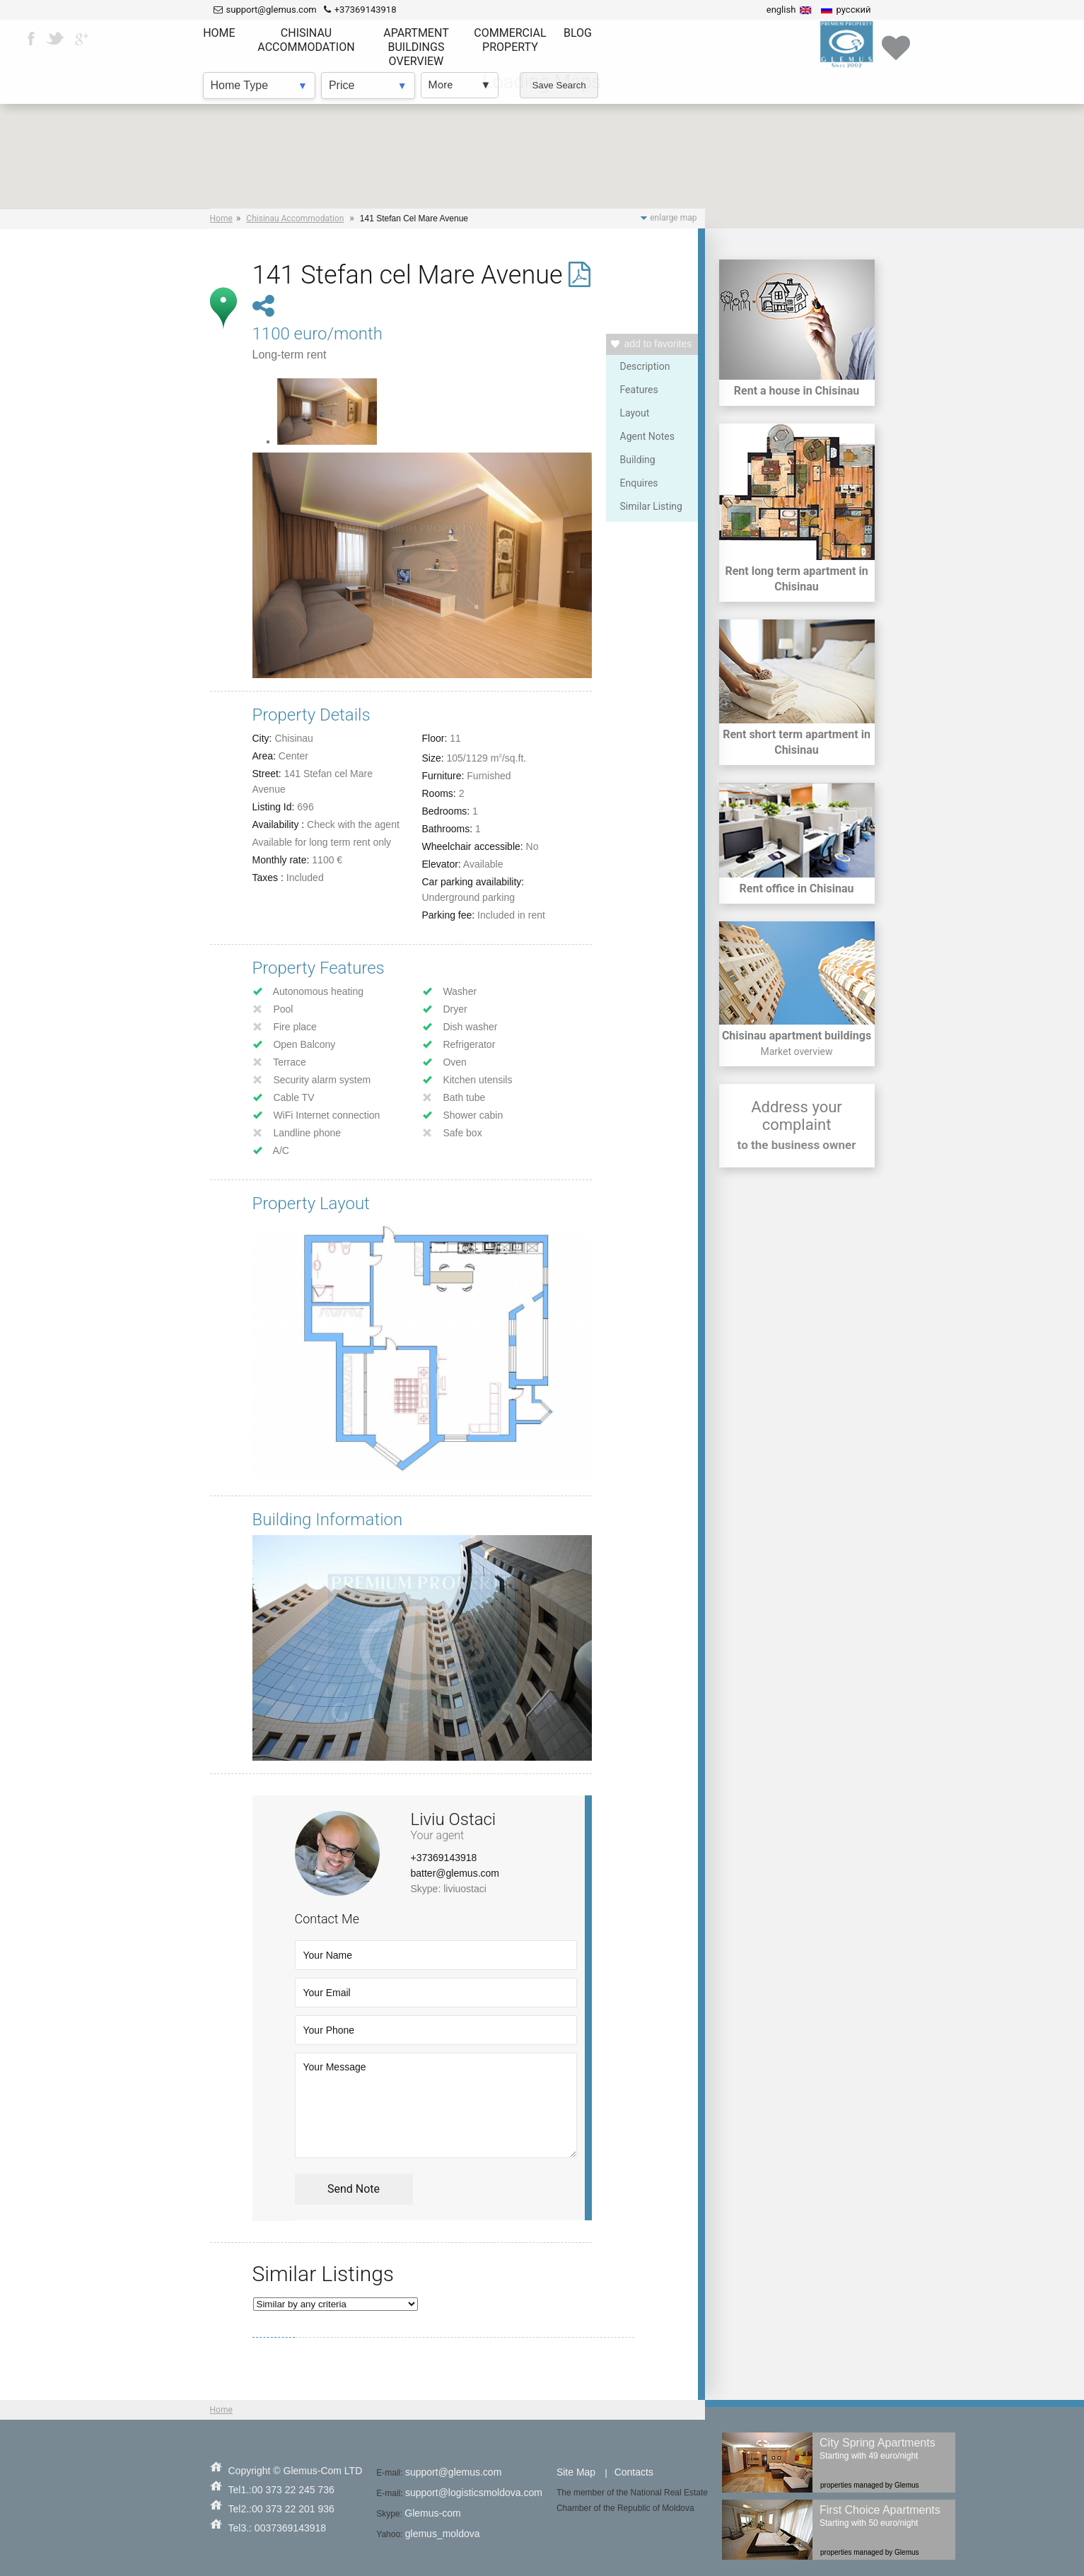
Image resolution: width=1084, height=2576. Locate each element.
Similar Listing (651, 506)
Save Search (558, 85)
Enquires (639, 483)
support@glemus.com (453, 2472)
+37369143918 (444, 1857)
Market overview (796, 1051)
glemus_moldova (442, 2533)
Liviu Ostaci (453, 1819)
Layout (635, 413)
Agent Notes (647, 436)
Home (221, 218)
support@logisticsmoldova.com (473, 2492)
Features (639, 389)
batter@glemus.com (455, 1873)
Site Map (575, 2472)
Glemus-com (432, 2513)
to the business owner (797, 1145)
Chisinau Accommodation (295, 218)
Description (645, 366)
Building (637, 459)
